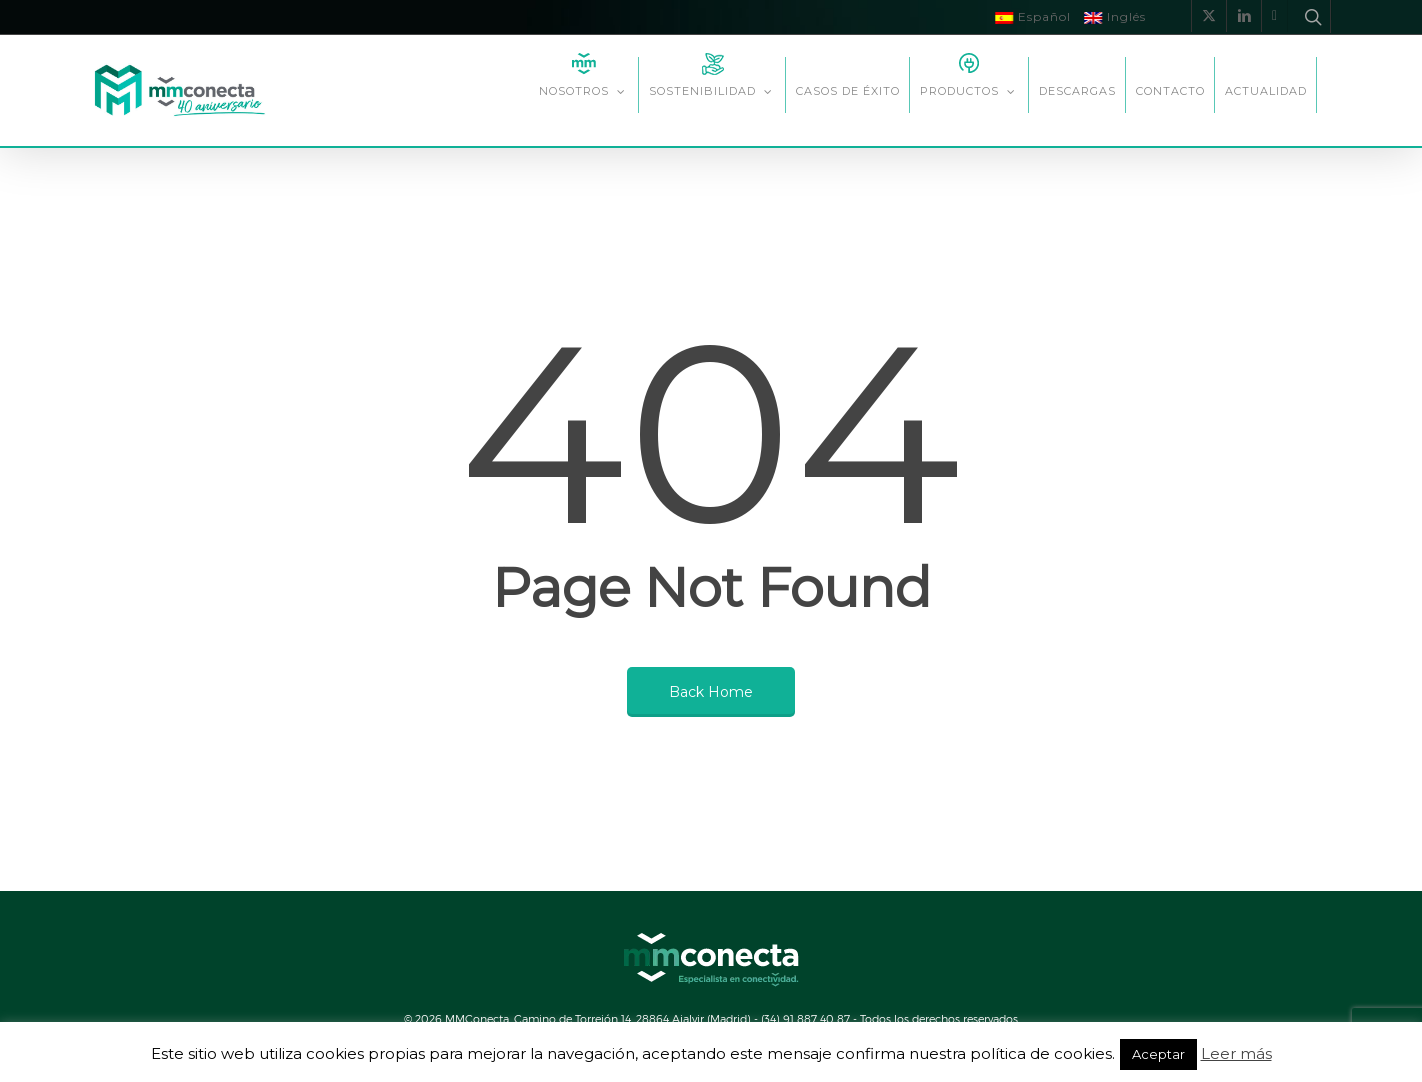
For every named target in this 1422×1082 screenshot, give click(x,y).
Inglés (1115, 16)
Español (1033, 16)
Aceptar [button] (1158, 1054)
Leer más (1236, 1053)
